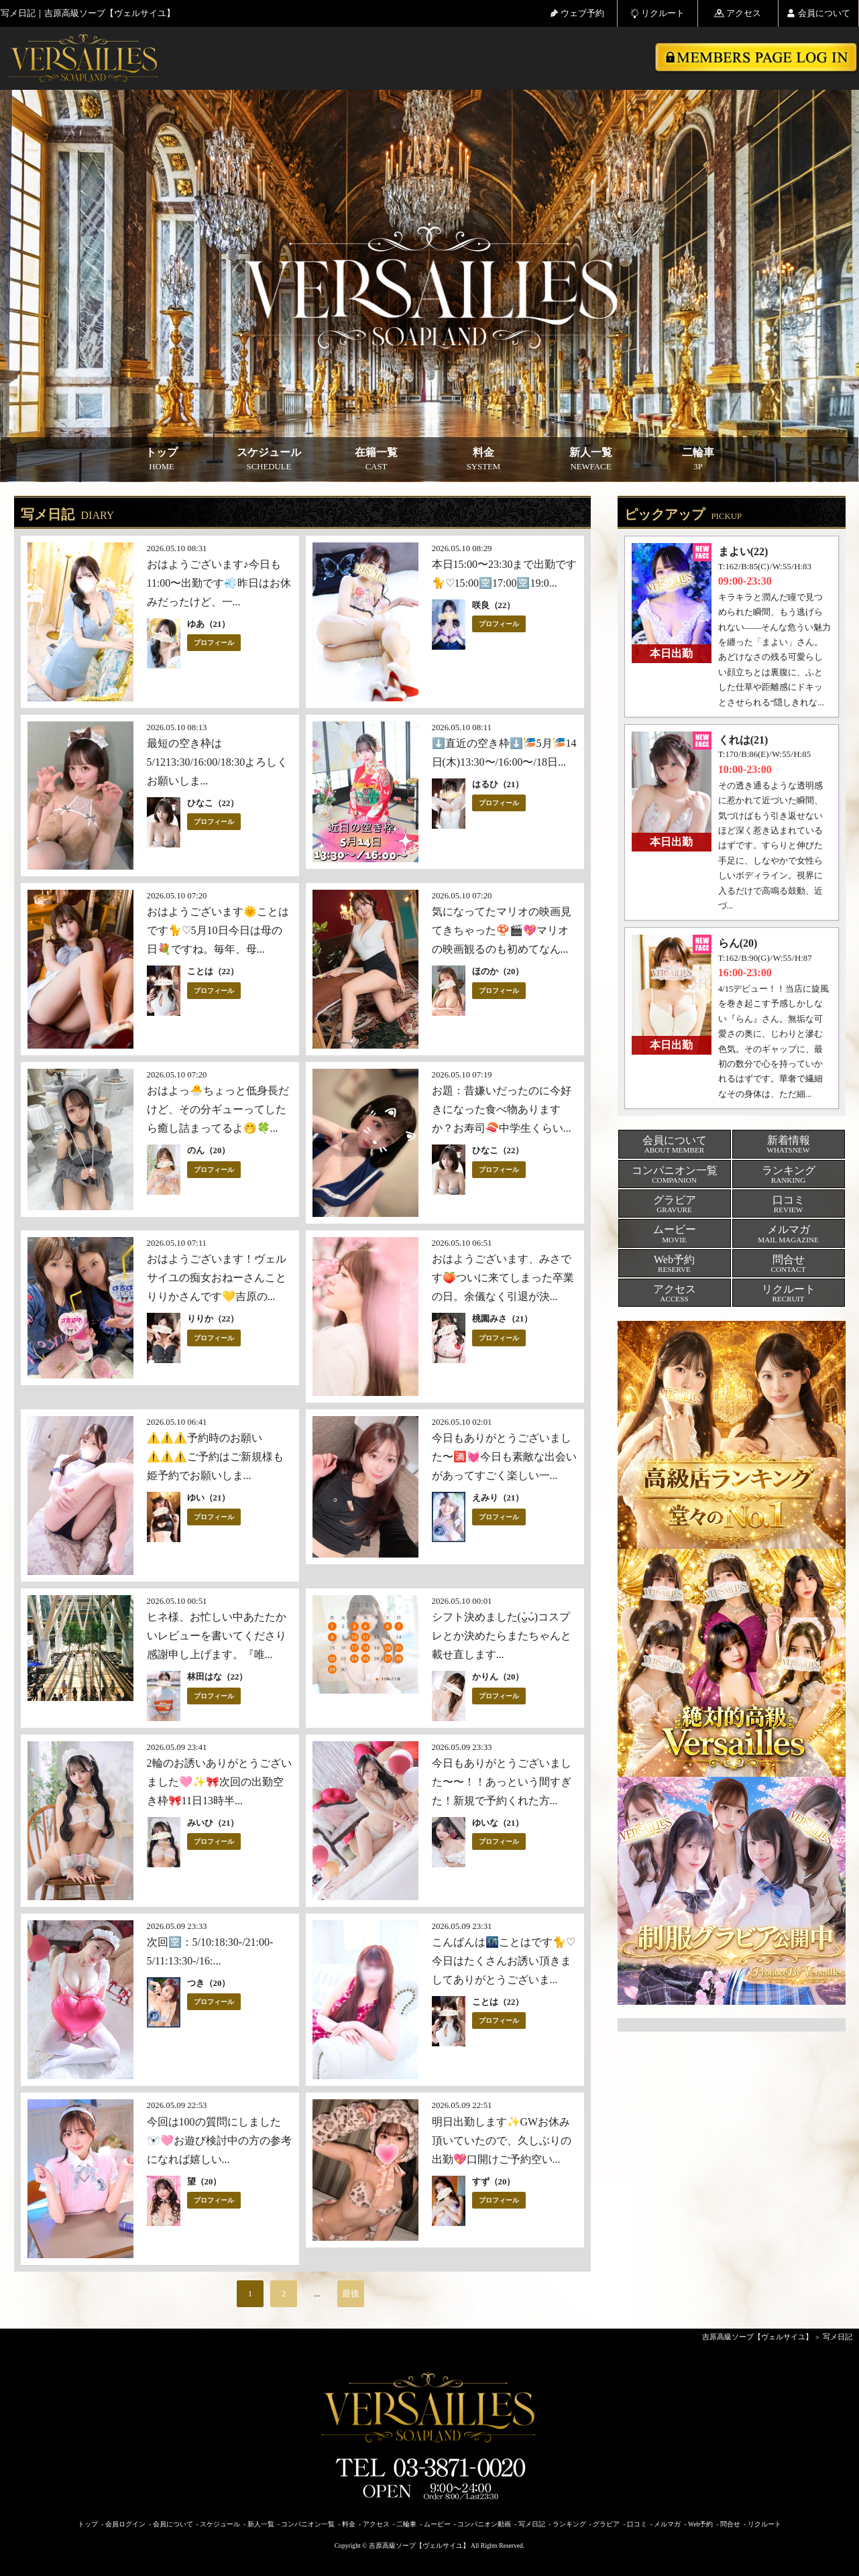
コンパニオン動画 (484, 2524)
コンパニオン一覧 (308, 2524)
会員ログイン (125, 2524)
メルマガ (667, 2524)
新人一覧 (590, 459)
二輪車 (698, 459)
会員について (818, 13)
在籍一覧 (376, 459)
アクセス (737, 13)
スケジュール (269, 459)
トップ (161, 459)
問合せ (730, 2524)
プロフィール (214, 642)
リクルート (657, 13)
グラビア (606, 2524)
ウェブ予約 (577, 13)
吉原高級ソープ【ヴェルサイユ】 (757, 2337)
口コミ (637, 2524)
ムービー (437, 2524)
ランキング (569, 2524)
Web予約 (700, 2524)
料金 (483, 459)
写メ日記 (837, 2337)
